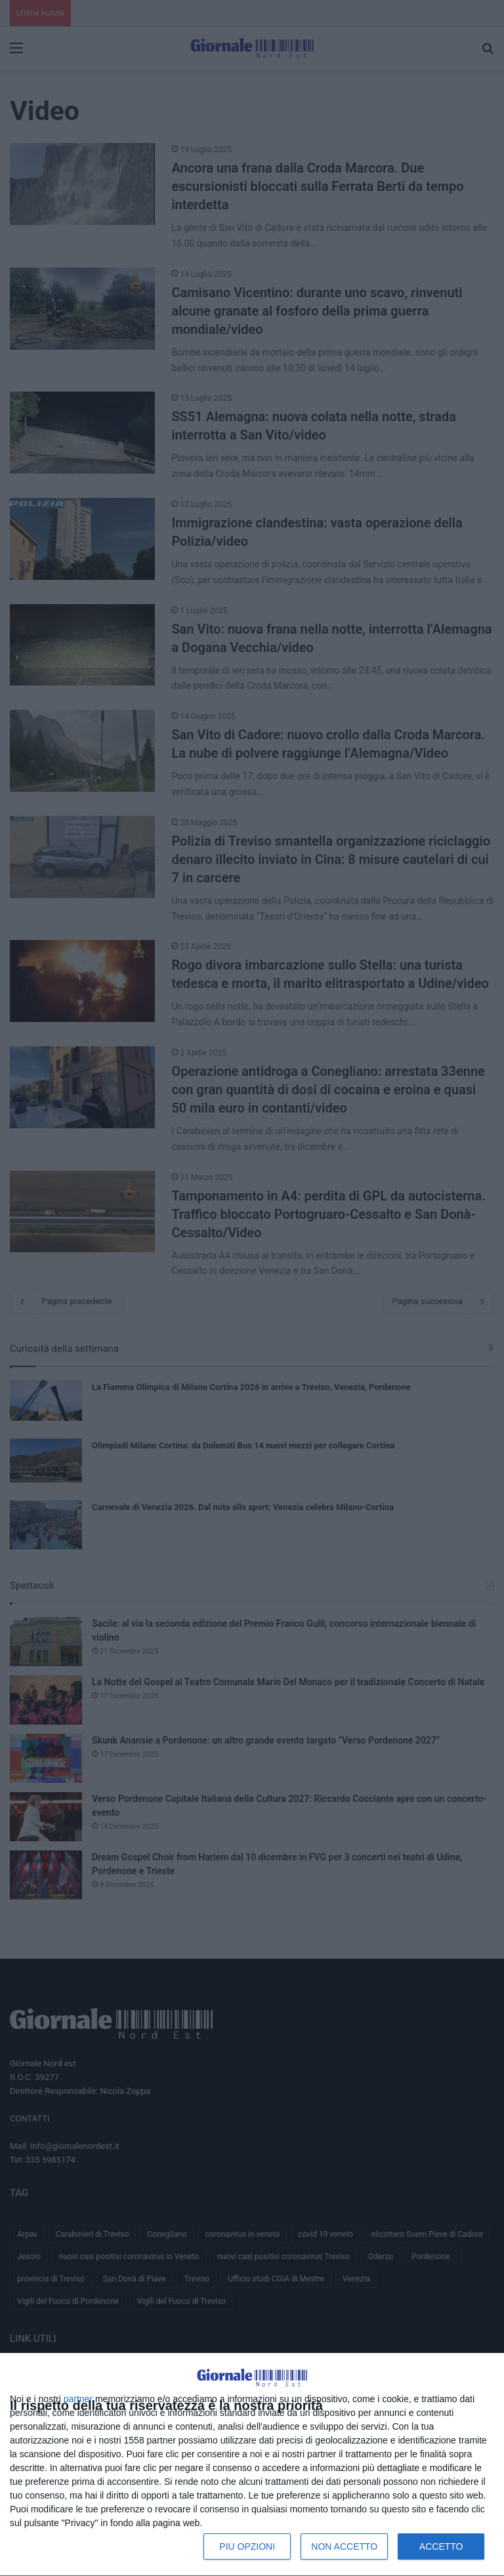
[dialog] (252, 2465)
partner (78, 2398)
